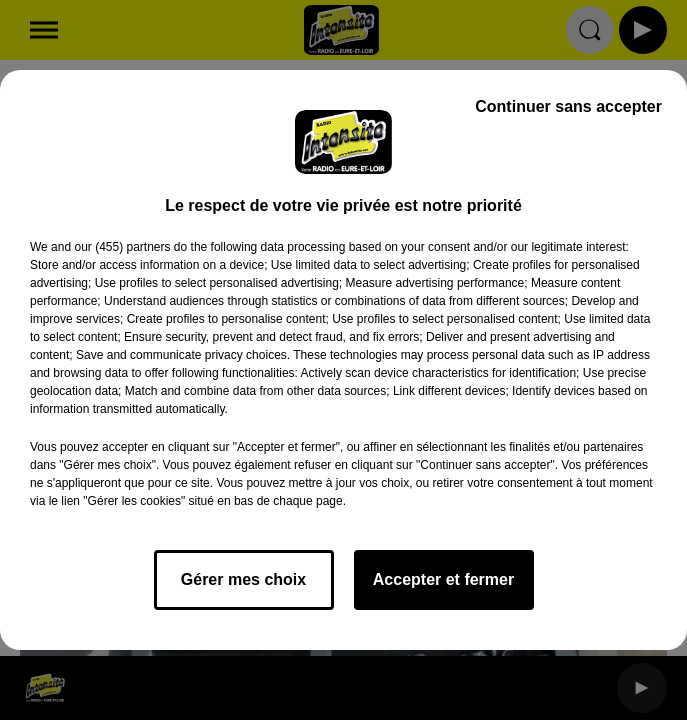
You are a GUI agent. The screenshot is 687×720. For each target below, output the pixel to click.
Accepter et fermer (443, 579)
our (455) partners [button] (122, 247)
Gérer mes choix (243, 579)
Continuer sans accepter (568, 106)
